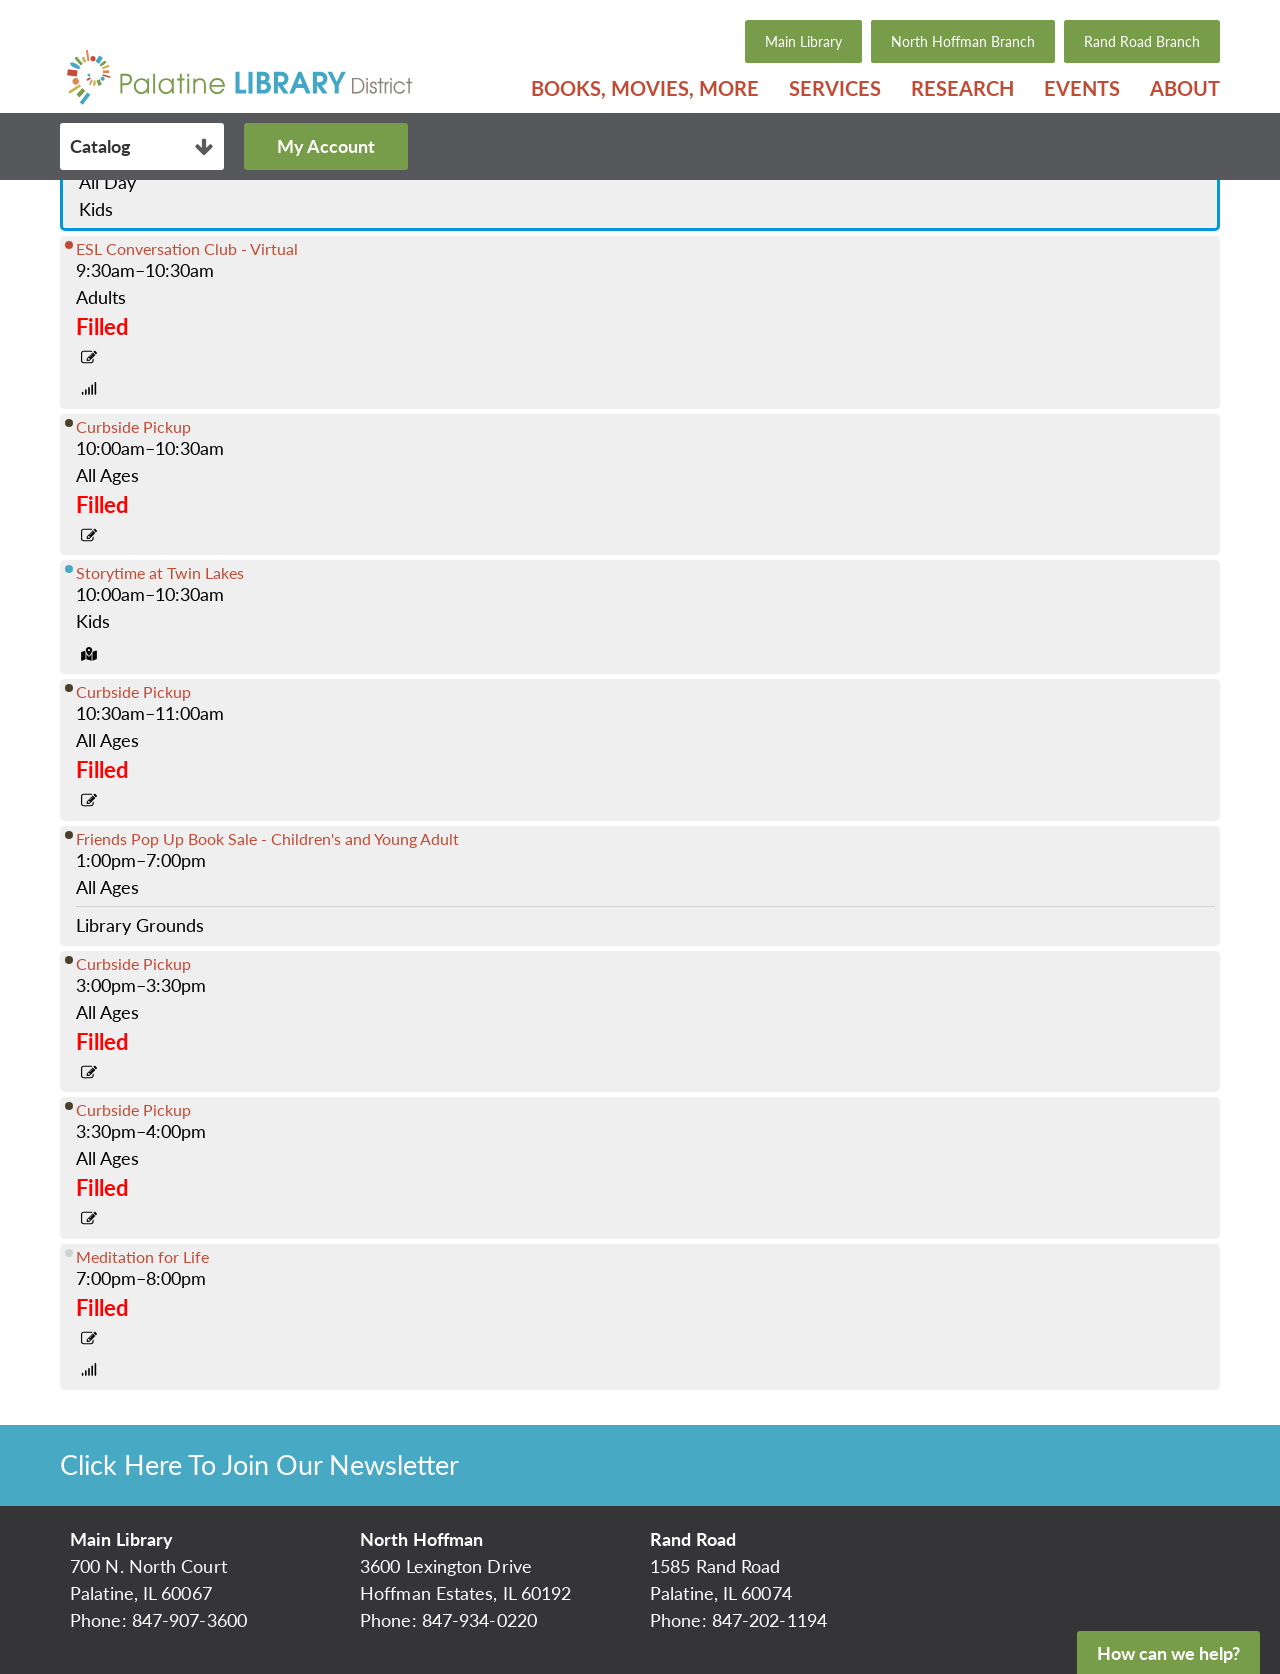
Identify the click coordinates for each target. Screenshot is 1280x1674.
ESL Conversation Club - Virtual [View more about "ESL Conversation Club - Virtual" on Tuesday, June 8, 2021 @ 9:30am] (187, 248)
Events (1082, 88)
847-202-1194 (769, 1620)
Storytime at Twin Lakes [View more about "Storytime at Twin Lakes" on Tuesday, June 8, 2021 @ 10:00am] (160, 572)
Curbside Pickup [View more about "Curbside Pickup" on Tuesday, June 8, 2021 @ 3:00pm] (133, 963)
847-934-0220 (479, 1620)
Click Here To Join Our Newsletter (259, 1464)
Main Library (803, 41)
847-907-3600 (189, 1620)
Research (962, 88)
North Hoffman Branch (963, 41)
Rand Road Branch (1142, 41)
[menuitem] (645, 88)
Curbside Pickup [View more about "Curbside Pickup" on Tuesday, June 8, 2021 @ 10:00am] (133, 426)
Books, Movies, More (645, 88)
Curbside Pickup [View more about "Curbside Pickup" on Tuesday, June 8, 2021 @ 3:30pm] (133, 1109)
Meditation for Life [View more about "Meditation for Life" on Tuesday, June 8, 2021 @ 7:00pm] (142, 1256)
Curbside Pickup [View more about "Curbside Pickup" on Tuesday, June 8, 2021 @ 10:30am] (133, 691)
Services (835, 88)
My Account (326, 146)
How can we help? (1168, 1653)
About (1185, 88)
